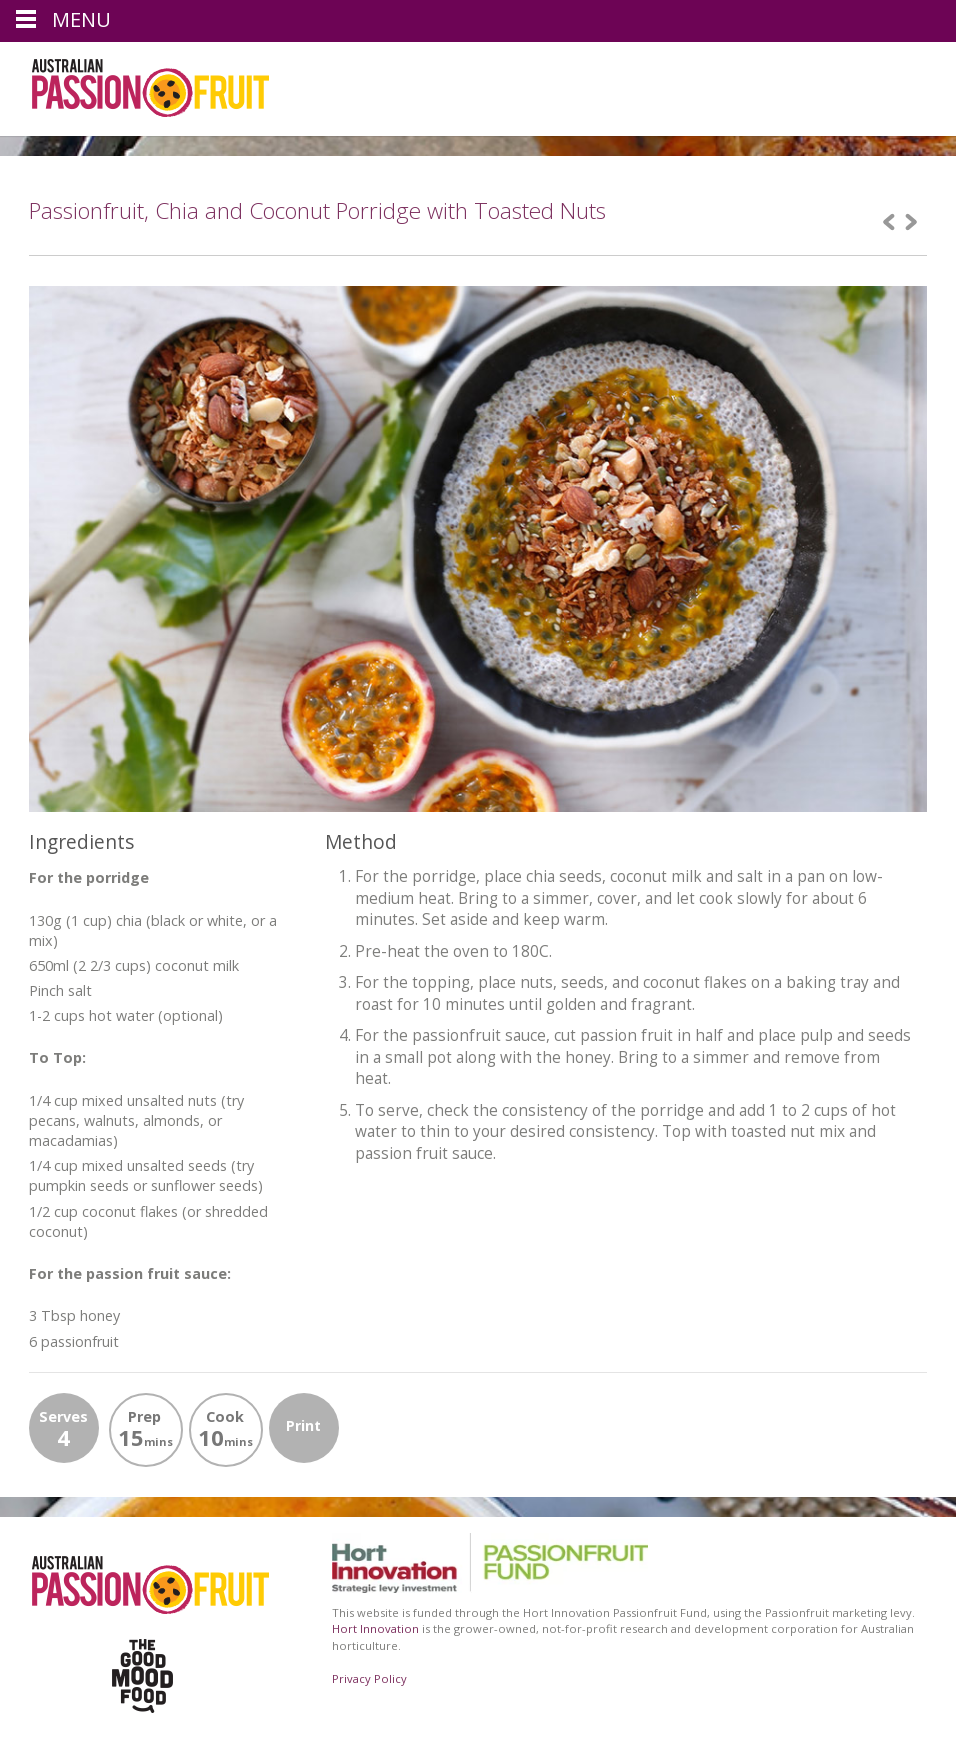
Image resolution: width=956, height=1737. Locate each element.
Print (303, 1425)
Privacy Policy (369, 1678)
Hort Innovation (375, 1628)
